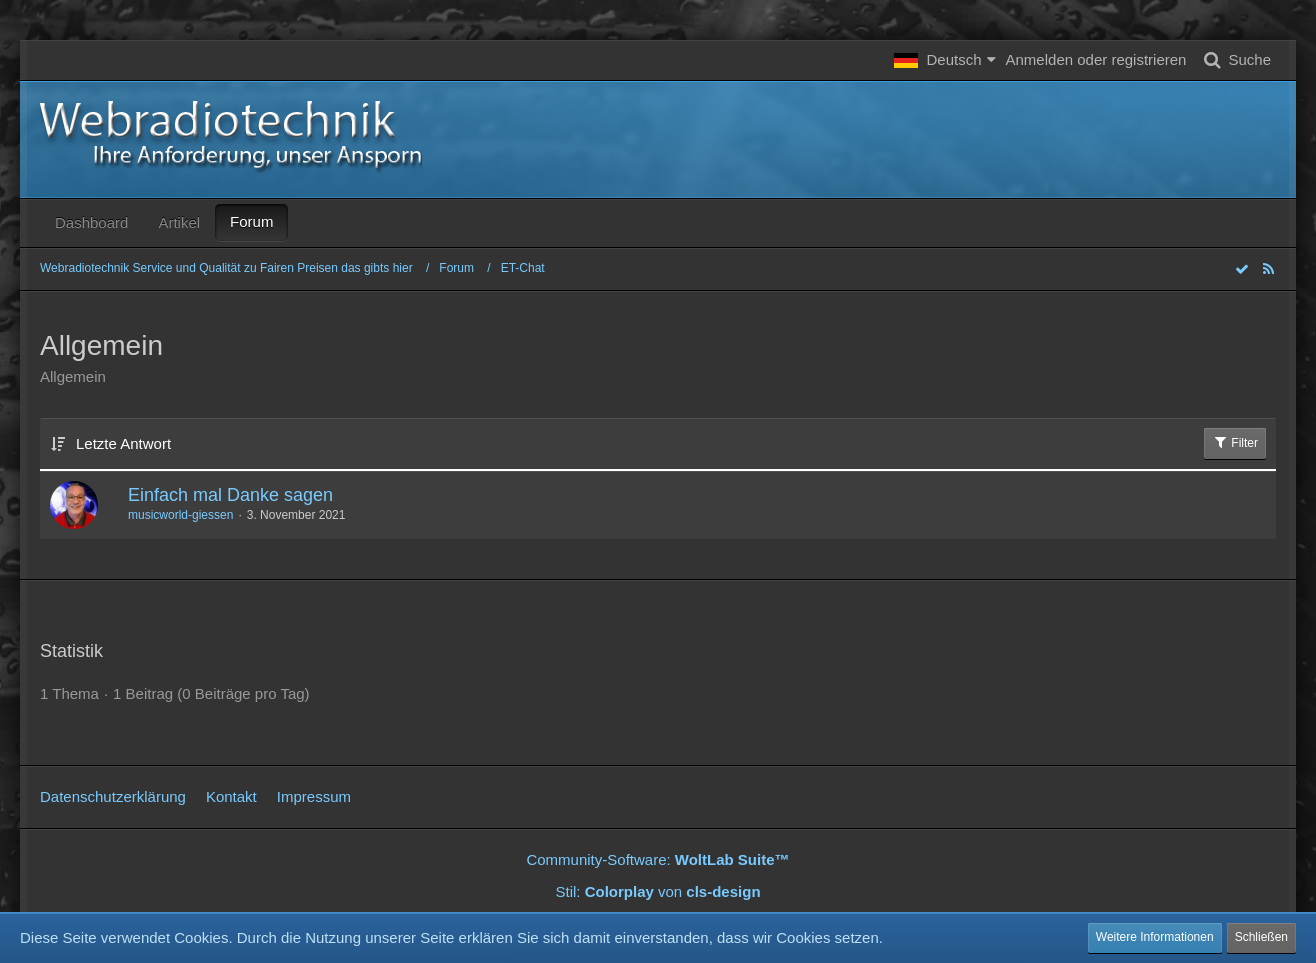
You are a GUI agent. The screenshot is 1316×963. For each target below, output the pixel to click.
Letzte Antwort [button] (123, 443)
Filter (1235, 442)
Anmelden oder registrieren (1096, 59)
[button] (944, 60)
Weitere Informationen (1155, 937)
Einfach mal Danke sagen (230, 495)
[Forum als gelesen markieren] (1242, 268)
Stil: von (657, 891)
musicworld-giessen (180, 515)
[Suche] (1233, 60)
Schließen (1261, 937)
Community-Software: (657, 859)
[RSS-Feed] (1268, 268)
